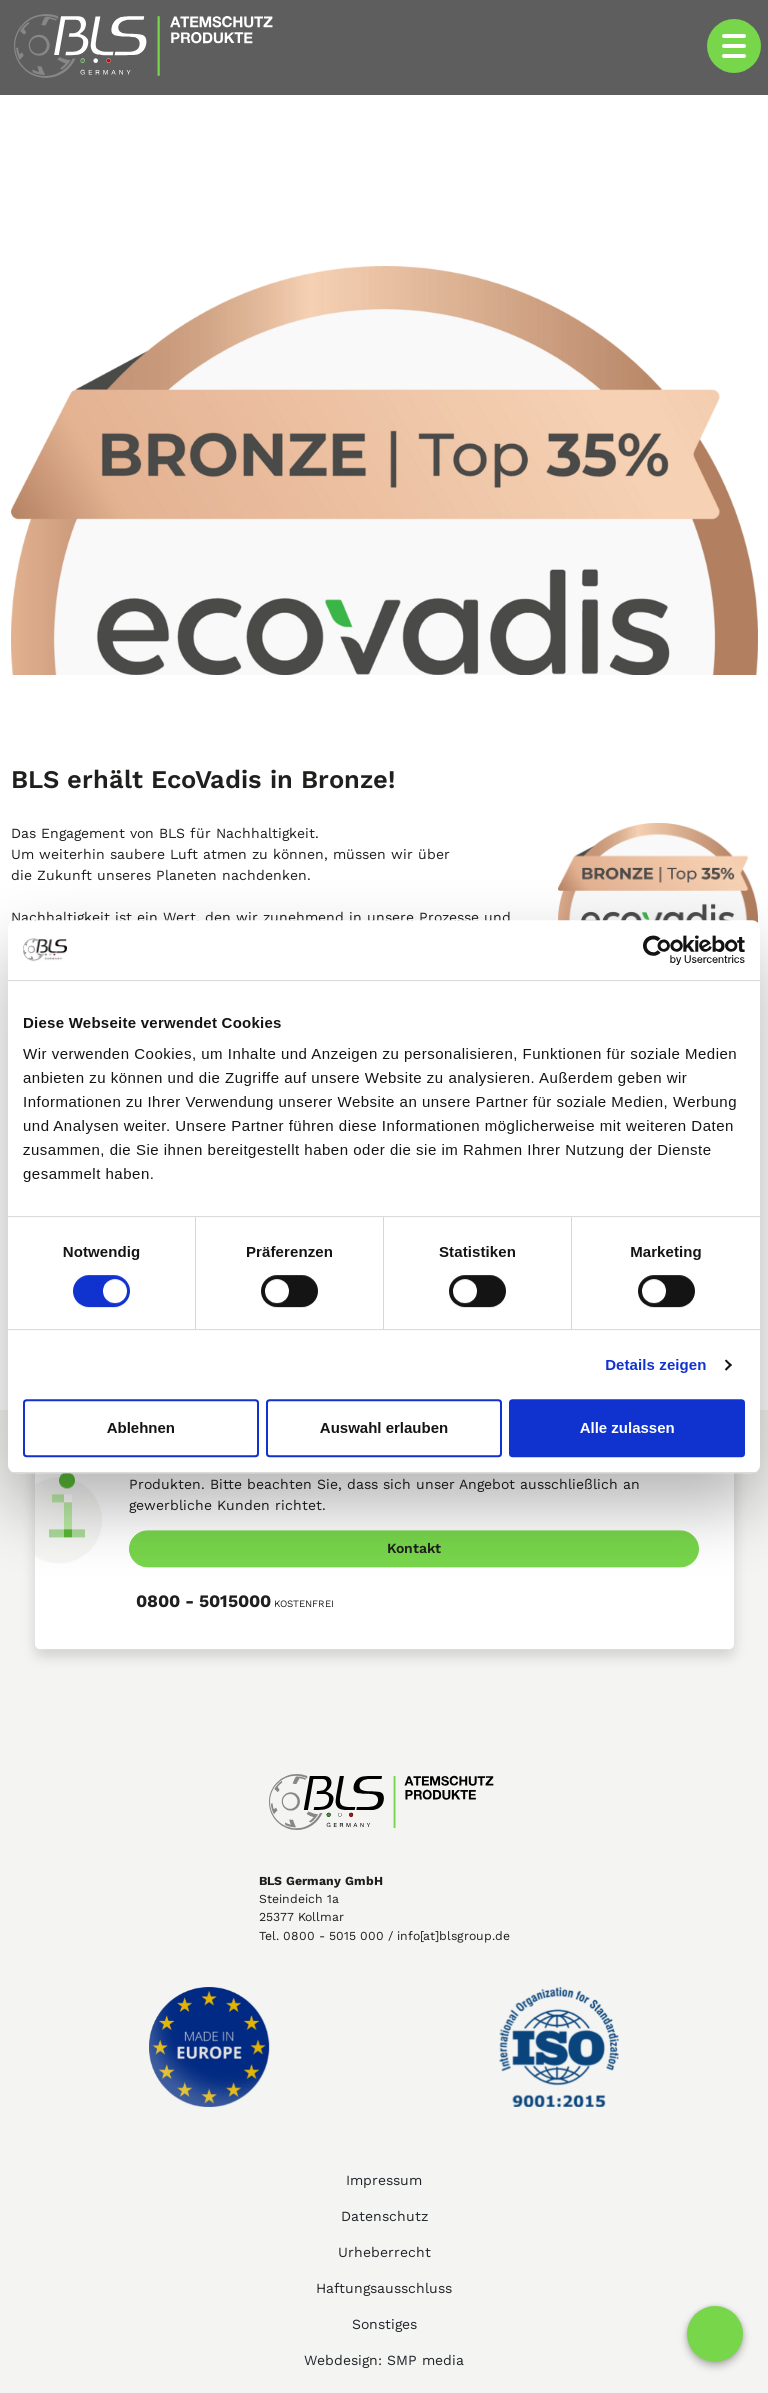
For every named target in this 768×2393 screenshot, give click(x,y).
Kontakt (414, 1548)
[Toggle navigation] (734, 46)
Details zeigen (655, 1364)
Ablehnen (141, 1427)
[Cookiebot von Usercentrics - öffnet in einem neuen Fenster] (657, 950)
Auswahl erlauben (384, 1427)
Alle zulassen (627, 1427)
